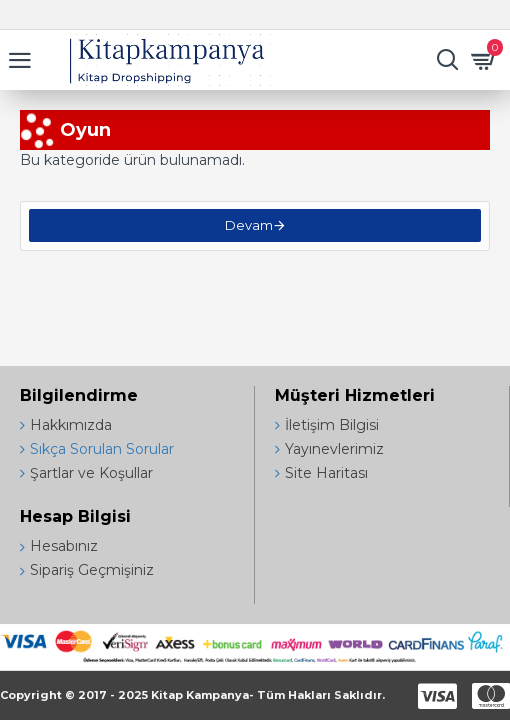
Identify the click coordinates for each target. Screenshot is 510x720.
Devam (249, 228)
